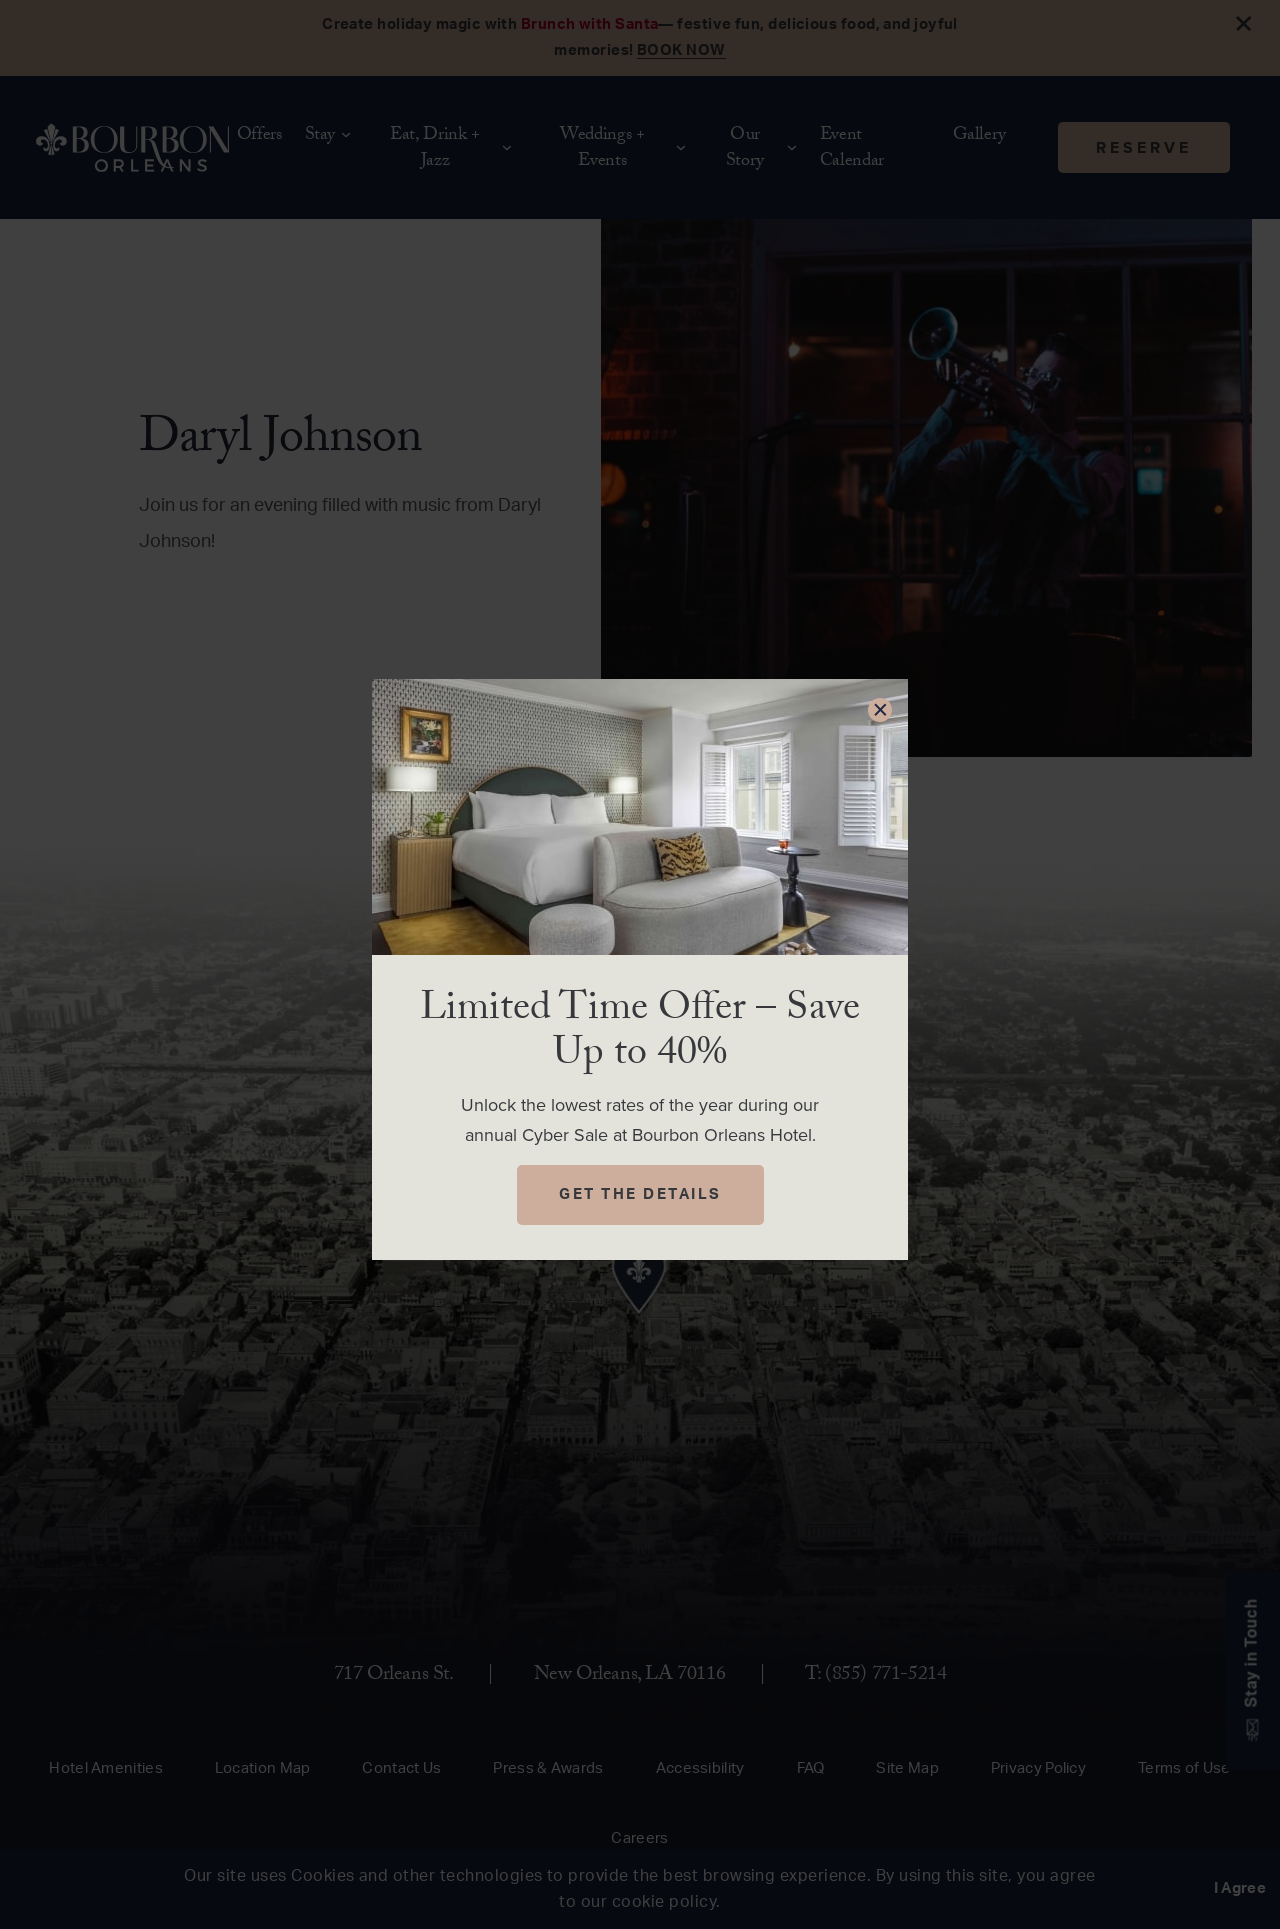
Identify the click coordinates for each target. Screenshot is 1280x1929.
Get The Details (640, 1194)
